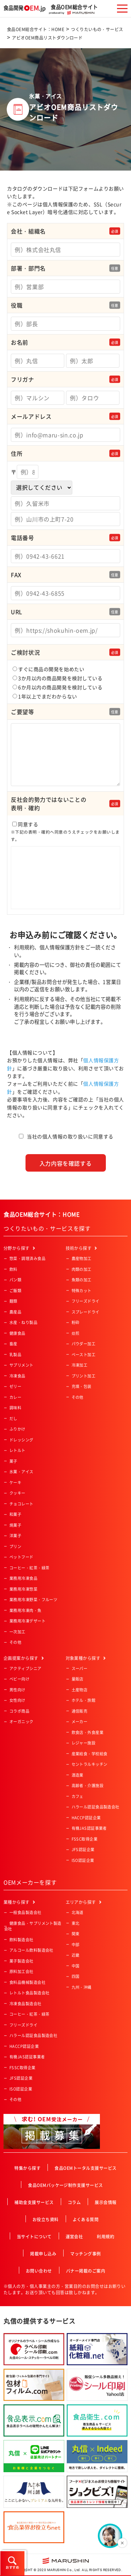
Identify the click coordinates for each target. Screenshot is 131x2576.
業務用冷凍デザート (27, 1621)
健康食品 (17, 1333)
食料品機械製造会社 (27, 1982)
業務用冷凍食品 (23, 1578)
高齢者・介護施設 (88, 1786)
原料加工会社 (21, 1971)
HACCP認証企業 (86, 1818)
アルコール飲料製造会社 (31, 1950)
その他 (15, 1642)
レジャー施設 (84, 1743)
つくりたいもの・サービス (97, 29)
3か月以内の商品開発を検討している (58, 678)
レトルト (17, 1450)
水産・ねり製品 (23, 1322)
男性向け (17, 1690)
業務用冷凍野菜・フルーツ (33, 1600)
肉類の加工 (82, 1269)
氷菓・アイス (21, 1472)
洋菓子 (15, 1536)
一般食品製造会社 (25, 1912)
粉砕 (76, 1322)
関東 (76, 1934)
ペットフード (21, 1557)
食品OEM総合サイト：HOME (35, 29)
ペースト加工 (84, 1355)
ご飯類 (15, 1291)
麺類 (13, 1301)
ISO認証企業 (83, 1860)
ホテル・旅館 (84, 1700)
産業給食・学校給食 (90, 1754)
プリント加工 (84, 1376)
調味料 (15, 1408)
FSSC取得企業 (85, 1839)
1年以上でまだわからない (45, 696)
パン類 (15, 1280)
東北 (76, 1923)
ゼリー (15, 1386)
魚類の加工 (82, 1280)
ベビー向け (19, 1679)
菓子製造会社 (21, 1961)
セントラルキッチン (90, 1764)
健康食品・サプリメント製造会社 (32, 1926)
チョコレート (21, 1504)
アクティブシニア (25, 1668)
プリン (15, 1546)
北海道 (77, 1912)
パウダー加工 (84, 1344)
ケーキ (15, 1482)
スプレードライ (86, 1312)
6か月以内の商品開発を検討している (58, 687)
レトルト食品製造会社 (29, 1993)
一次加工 (17, 1632)
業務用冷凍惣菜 (23, 1589)
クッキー (17, 1493)
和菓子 (15, 1514)
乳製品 (15, 1355)
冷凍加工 (80, 1365)
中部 (76, 1945)
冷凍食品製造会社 (25, 2004)
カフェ (77, 1796)
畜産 (13, 1344)
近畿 (76, 1955)
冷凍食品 (17, 1376)
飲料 (13, 1269)
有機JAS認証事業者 (89, 1828)
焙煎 (76, 1333)
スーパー (80, 1668)
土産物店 (80, 1690)
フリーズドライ (86, 1301)
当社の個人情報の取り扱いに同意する (70, 1136)
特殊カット (82, 1291)
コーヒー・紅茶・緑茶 (29, 1568)
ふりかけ (17, 1429)
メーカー (80, 1722)
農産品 (15, 1312)
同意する (65, 866)
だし (13, 1419)
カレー (15, 1397)
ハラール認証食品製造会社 (95, 1807)
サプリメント (21, 1365)
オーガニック (21, 1722)
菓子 (13, 1461)
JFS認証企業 (83, 1849)
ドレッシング (21, 1440)
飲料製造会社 (21, 1940)
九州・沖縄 (82, 1987)
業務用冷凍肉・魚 (25, 1610)
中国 (76, 1966)
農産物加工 (82, 1258)
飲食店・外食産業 (88, 1732)
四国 (76, 1976)
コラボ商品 (19, 1711)
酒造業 (77, 1775)
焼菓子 (15, 1525)
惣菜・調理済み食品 (27, 1258)
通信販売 (80, 1711)
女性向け (17, 1700)
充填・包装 (82, 1386)
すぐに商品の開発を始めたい (48, 668)
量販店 (77, 1679)
